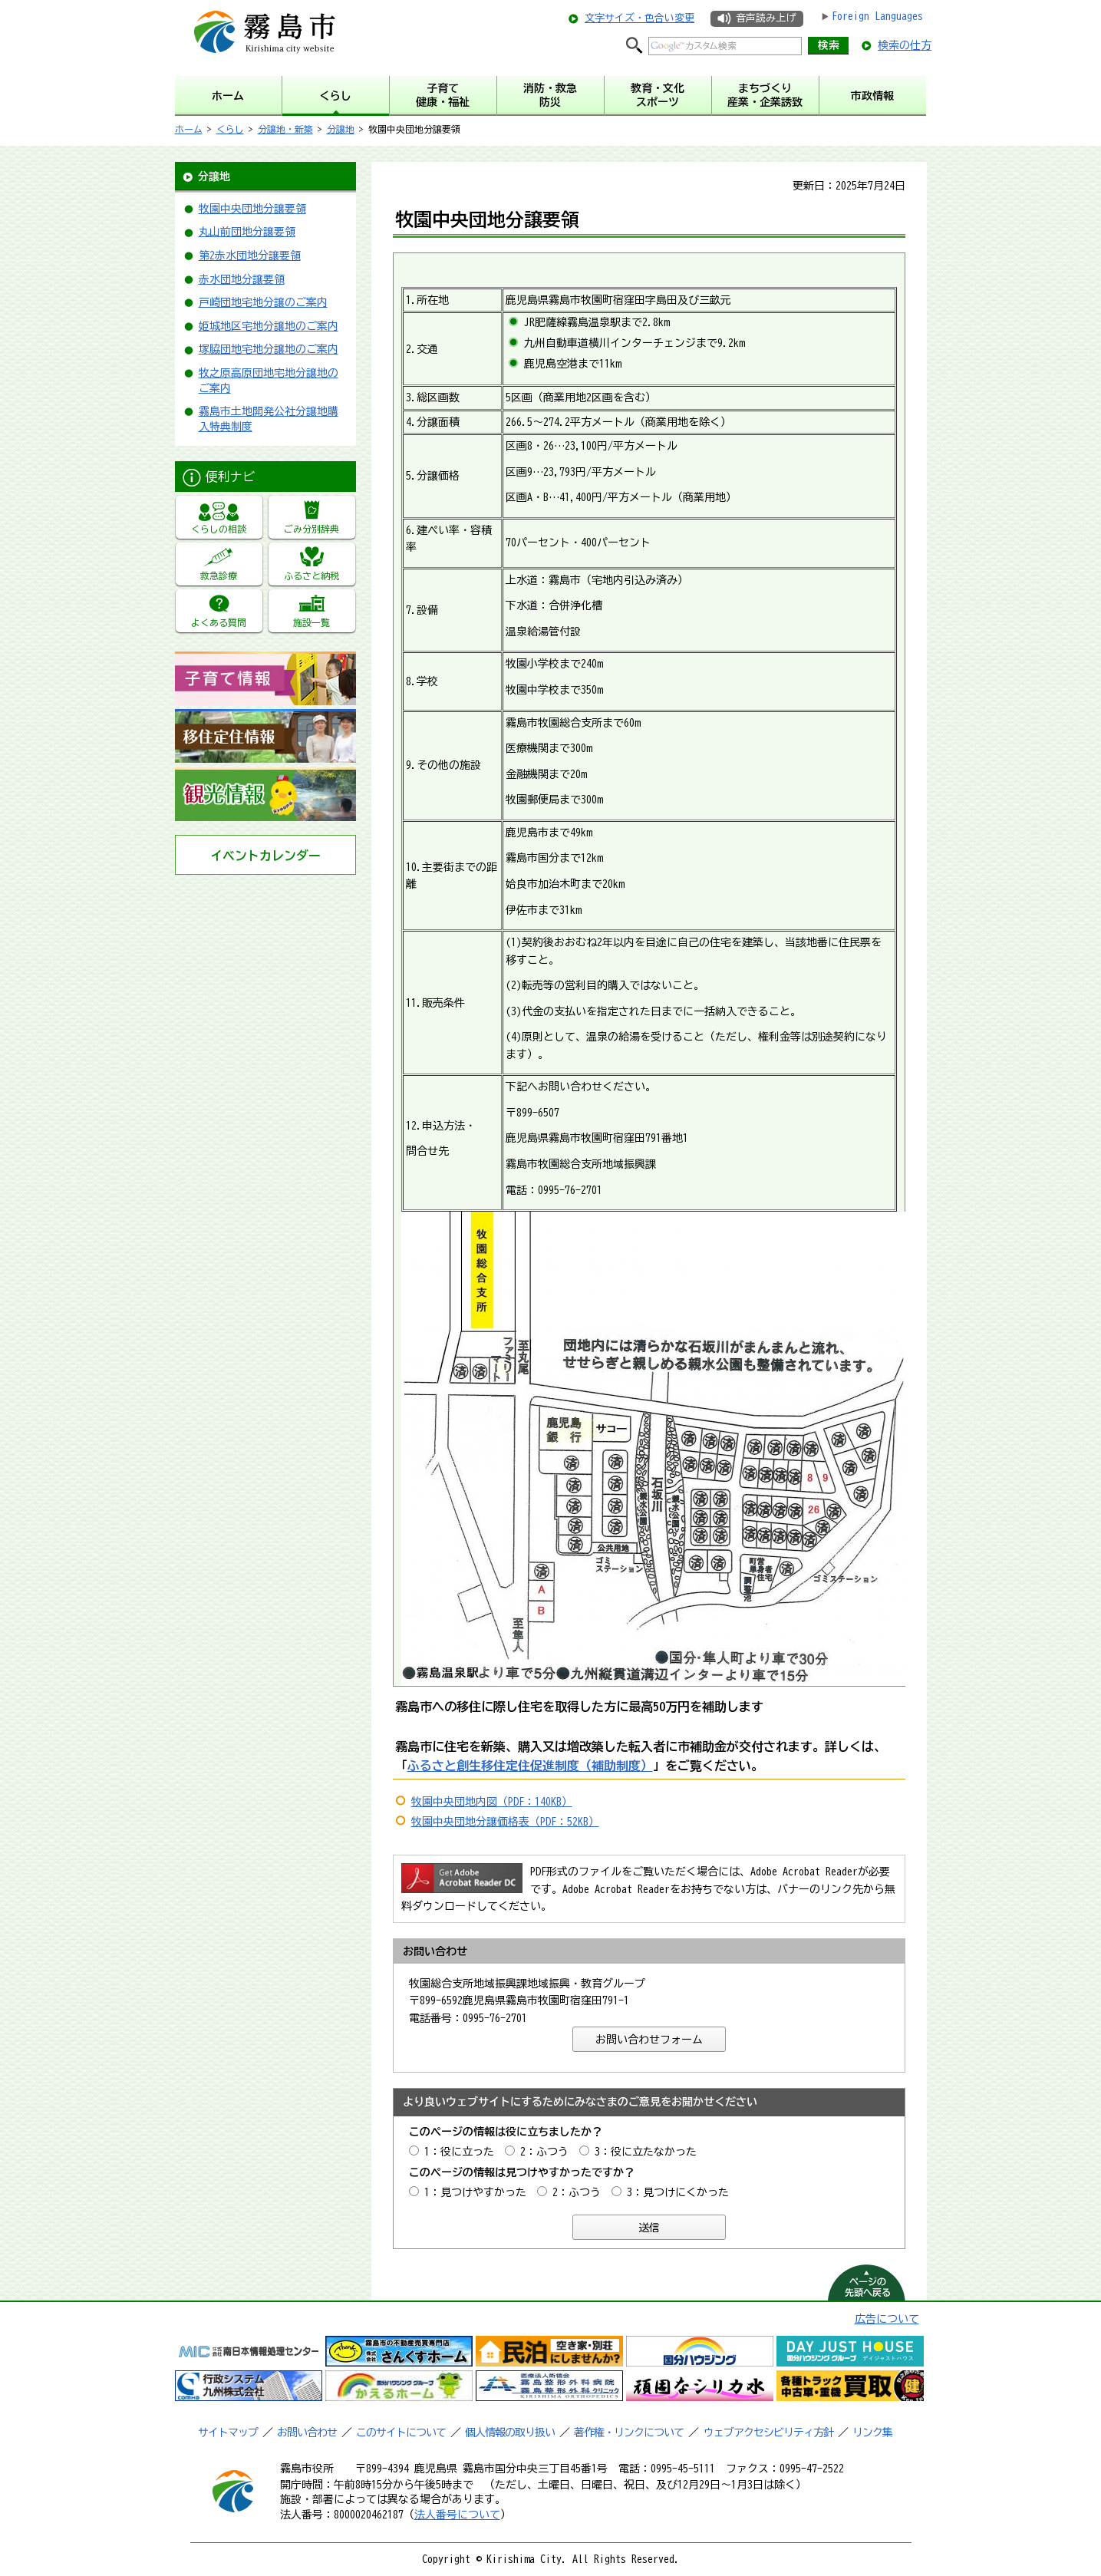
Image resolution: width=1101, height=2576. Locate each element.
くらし (230, 129)
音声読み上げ (766, 18)
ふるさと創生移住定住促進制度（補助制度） (530, 1766)
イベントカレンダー (265, 855)
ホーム (189, 129)
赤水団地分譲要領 (242, 279)
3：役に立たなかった (646, 2151)
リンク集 (872, 2432)
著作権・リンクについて (629, 2432)
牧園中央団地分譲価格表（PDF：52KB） (505, 1821)
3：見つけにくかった (678, 2192)
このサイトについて (401, 2432)
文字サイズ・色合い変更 (639, 18)
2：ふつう (544, 2151)
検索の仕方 (904, 45)
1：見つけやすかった (475, 2192)
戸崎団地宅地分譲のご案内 (263, 302)
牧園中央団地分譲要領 (252, 208)
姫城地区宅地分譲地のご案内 (268, 326)
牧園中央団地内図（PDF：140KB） (491, 1801)
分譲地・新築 (285, 129)
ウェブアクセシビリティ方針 (768, 2432)
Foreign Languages (877, 16)
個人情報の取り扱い (510, 2432)
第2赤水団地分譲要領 (250, 255)
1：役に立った (459, 2151)
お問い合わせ (307, 2432)
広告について (887, 2319)
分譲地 (340, 129)
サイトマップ (228, 2432)
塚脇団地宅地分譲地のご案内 (268, 349)
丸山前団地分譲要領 (247, 231)
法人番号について (457, 2514)
